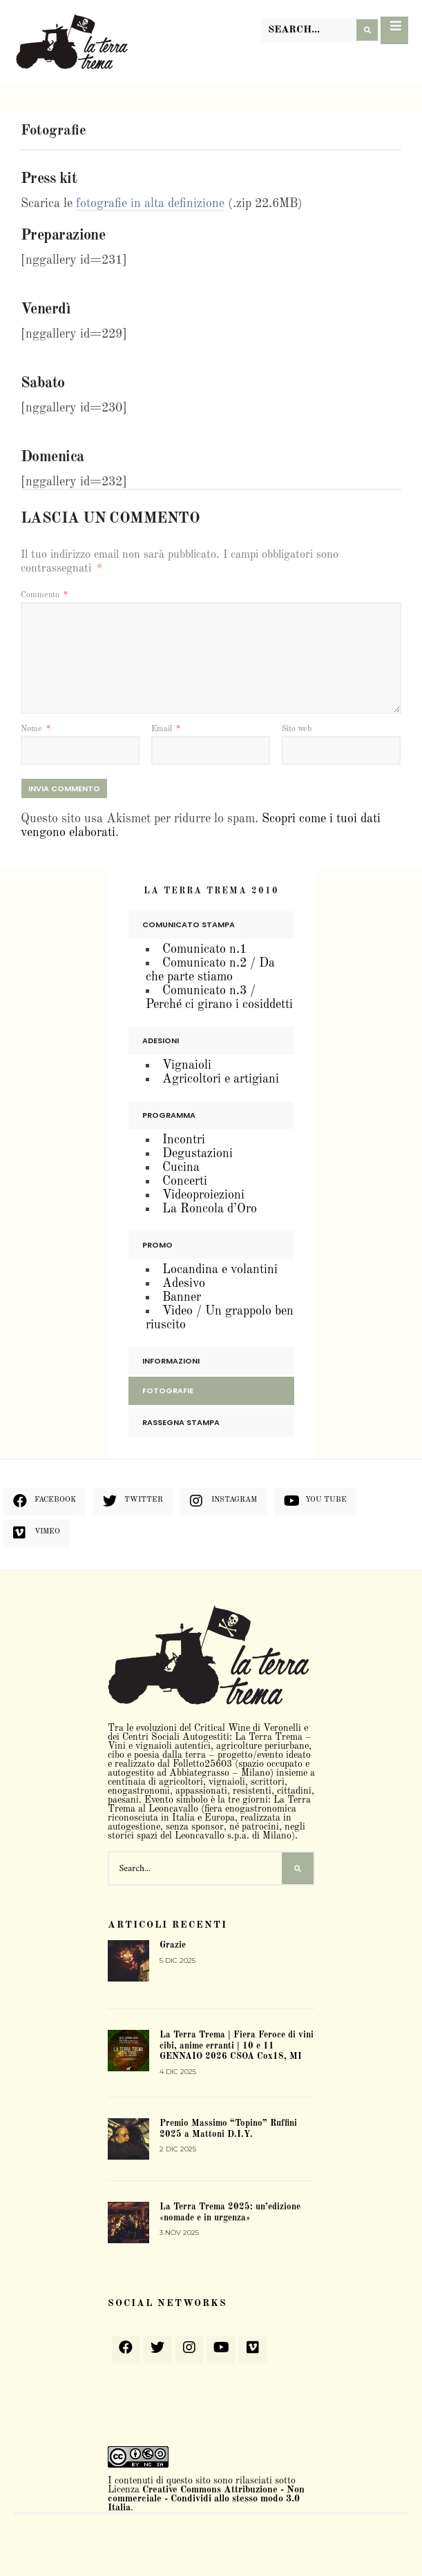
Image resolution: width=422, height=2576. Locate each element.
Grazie (173, 1945)
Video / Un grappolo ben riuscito (220, 1318)
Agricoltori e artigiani (220, 1079)
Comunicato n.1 (204, 949)
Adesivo (183, 1283)
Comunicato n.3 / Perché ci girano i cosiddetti (219, 998)
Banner (181, 1297)
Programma (168, 1115)
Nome (35, 729)
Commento (44, 595)
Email (165, 729)
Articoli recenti (167, 1925)
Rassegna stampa (181, 1422)
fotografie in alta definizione (150, 203)
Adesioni (160, 1040)
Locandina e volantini (220, 1269)
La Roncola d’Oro (209, 1209)
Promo (157, 1244)
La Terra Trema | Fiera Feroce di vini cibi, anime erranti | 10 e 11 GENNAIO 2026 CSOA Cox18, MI (237, 2046)
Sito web (296, 729)
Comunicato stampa (188, 924)
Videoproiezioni (203, 1195)
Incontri (183, 1140)
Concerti (184, 1181)
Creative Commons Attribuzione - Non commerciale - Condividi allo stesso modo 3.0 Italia (206, 2498)
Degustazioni (197, 1153)
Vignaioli (186, 1065)
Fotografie (167, 1390)
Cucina (181, 1167)
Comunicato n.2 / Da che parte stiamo (210, 970)
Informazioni (171, 1360)
